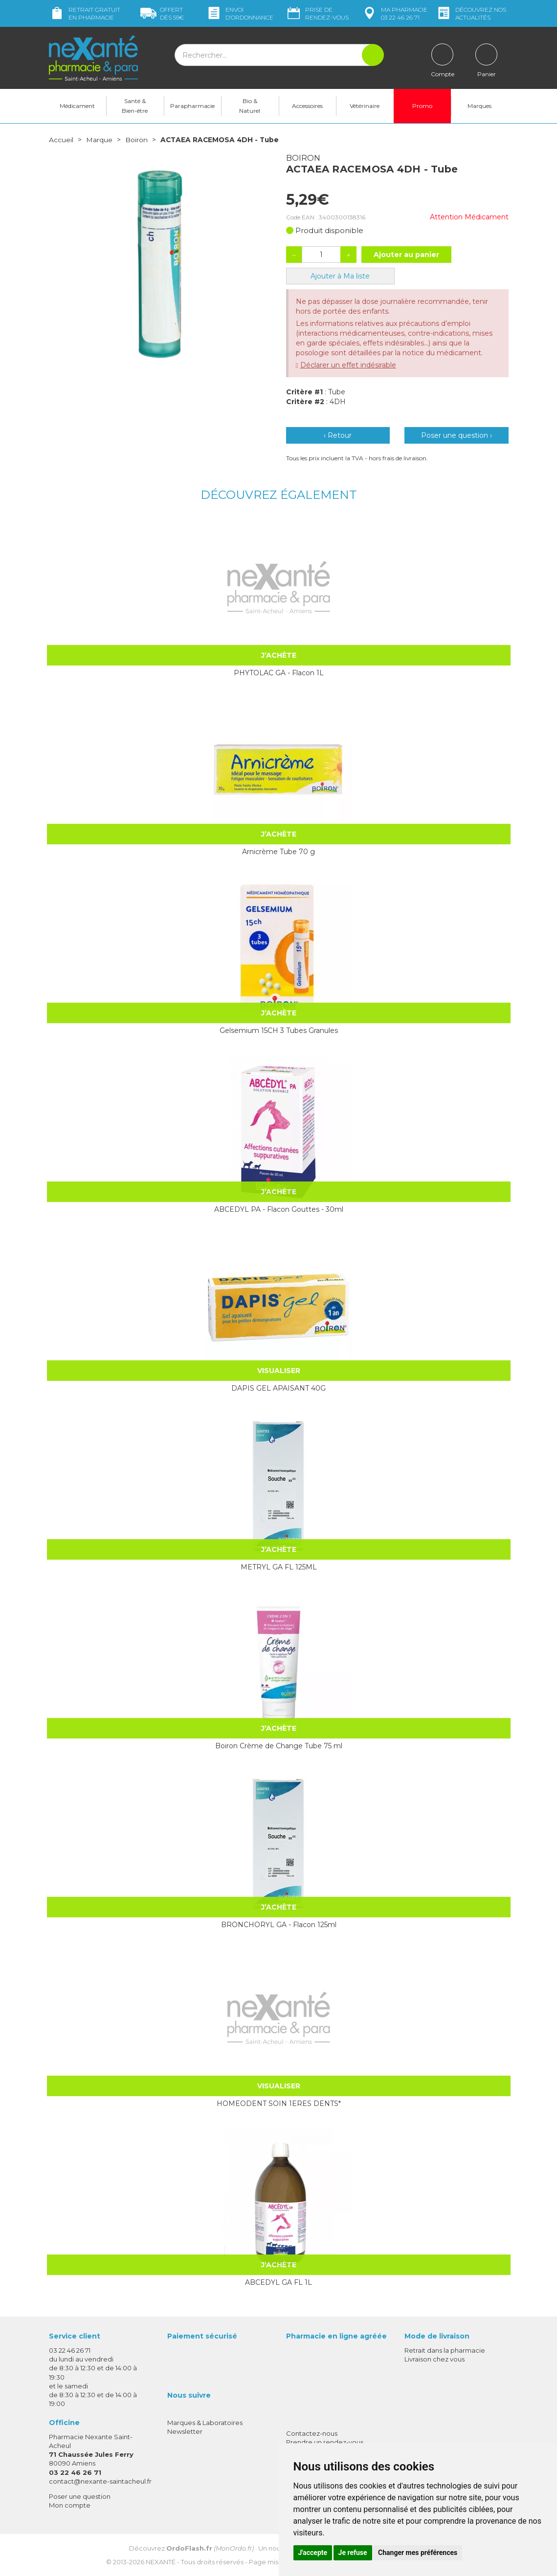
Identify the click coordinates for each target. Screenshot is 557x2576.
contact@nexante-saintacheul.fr (100, 2480)
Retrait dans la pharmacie (444, 2350)
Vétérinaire (364, 105)
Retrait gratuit (84, 13)
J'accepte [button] (313, 2552)
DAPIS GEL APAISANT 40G (278, 1387)
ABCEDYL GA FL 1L (278, 2281)
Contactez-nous (311, 2433)
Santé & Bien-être (135, 105)
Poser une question (80, 2496)
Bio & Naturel (249, 105)
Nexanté (161, 2562)
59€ (162, 13)
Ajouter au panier (406, 254)
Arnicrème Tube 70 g (278, 851)
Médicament (77, 105)
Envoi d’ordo (239, 13)
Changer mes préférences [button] (417, 2552)
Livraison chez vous (434, 2358)
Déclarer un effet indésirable (348, 364)
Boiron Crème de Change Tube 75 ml (278, 1745)
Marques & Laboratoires (205, 2422)
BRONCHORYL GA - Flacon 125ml (278, 1924)
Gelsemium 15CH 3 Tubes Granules (279, 1030)
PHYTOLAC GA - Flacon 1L (279, 672)
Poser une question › (456, 434)
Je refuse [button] (352, 2552)
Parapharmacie (192, 105)
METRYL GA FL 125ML (279, 1566)
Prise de (317, 13)
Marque (99, 139)
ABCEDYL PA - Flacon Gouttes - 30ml (278, 1208)
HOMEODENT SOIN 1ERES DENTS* (279, 2103)
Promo (422, 105)
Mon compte (69, 2505)
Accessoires (307, 105)
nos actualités (471, 13)
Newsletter (184, 2431)
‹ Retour (338, 434)
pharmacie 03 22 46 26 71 (394, 13)
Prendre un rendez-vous (324, 2442)
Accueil (61, 139)
